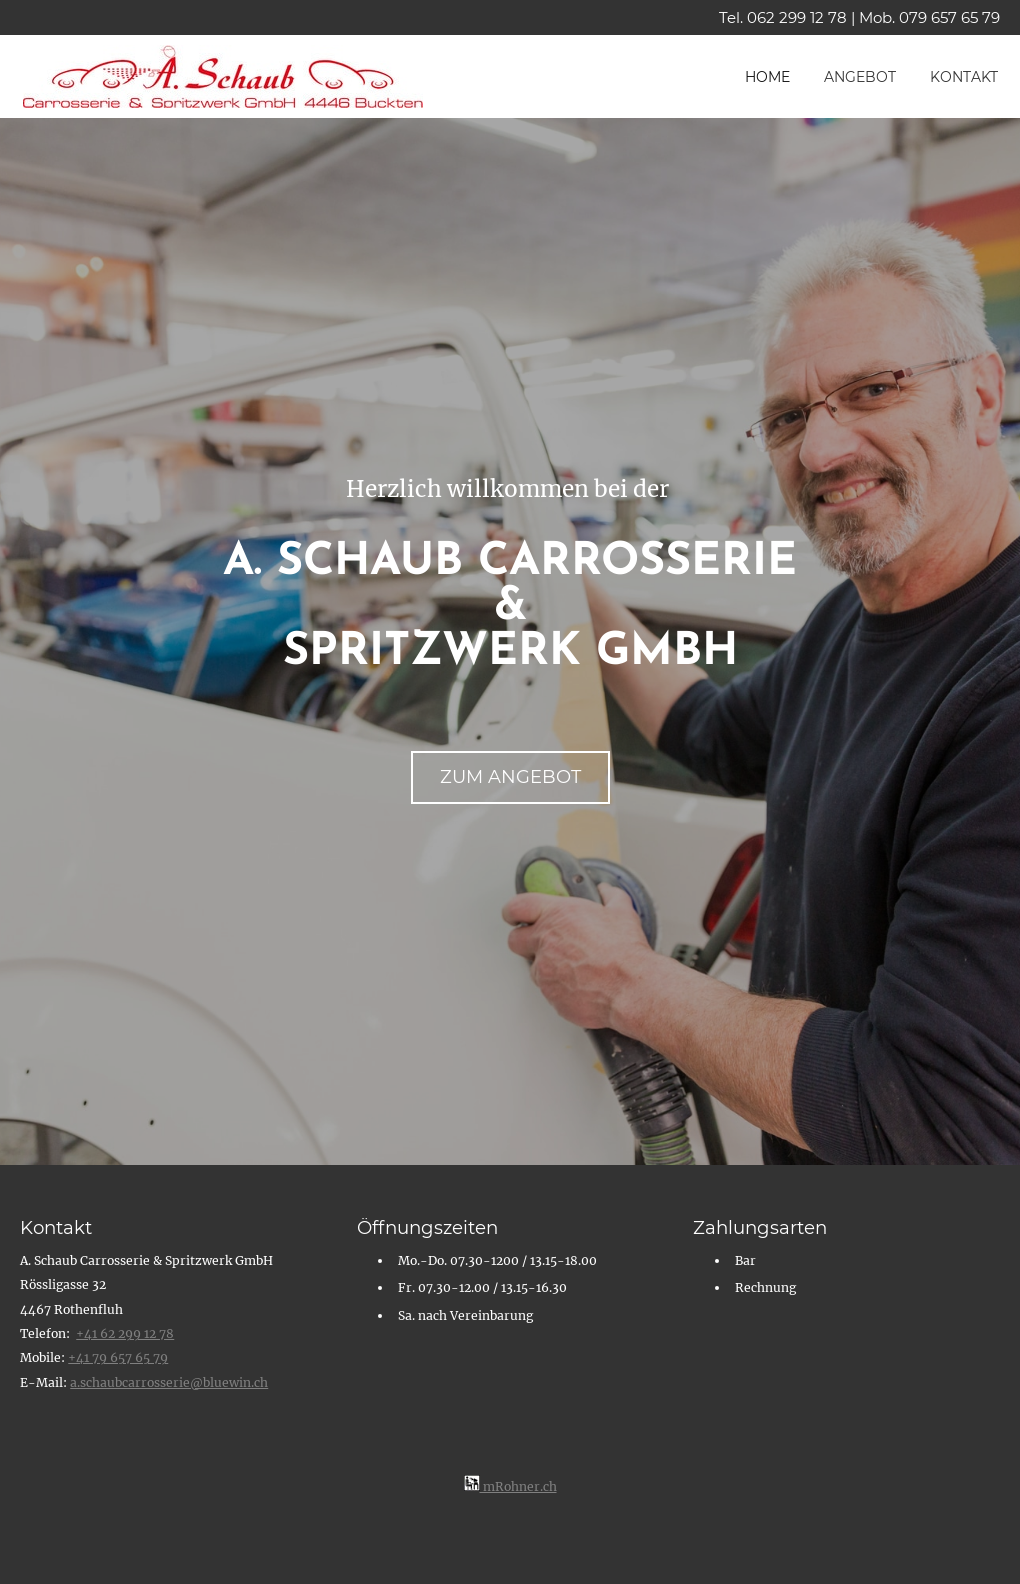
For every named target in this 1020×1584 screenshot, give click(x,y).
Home (767, 77)
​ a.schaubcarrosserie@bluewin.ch (169, 1382)
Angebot (860, 77)
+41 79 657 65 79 (118, 1357)
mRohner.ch (510, 1486)
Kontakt (964, 77)
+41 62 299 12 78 (125, 1333)
